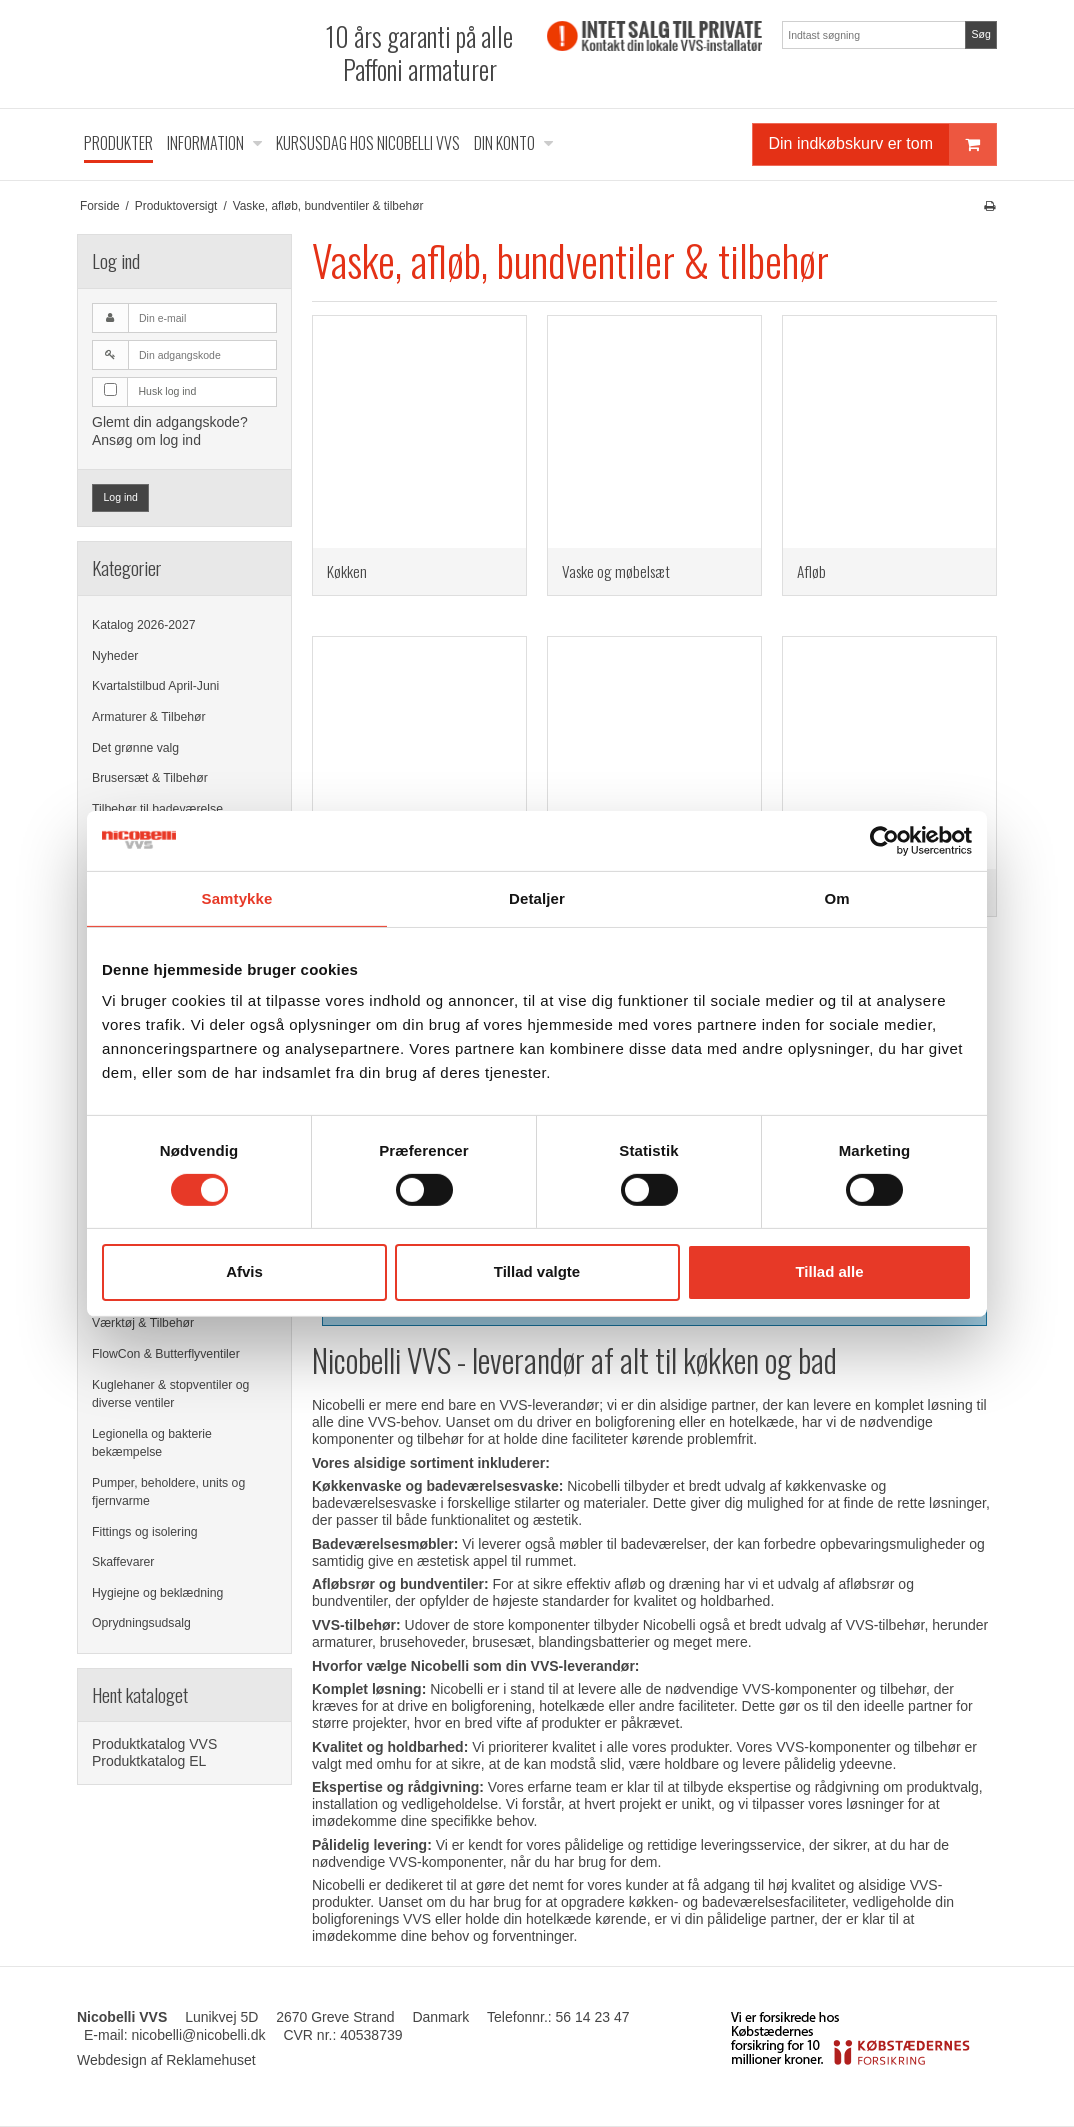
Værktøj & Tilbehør (143, 1323)
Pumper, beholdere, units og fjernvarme (168, 1492)
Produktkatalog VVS (154, 1744)
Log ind (121, 497)
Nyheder (115, 656)
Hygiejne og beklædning (157, 1593)
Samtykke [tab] (237, 897)
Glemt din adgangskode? (170, 422)
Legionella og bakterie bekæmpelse (152, 1443)
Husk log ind (168, 391)
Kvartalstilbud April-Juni (155, 686)
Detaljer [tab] (537, 897)
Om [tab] (836, 897)
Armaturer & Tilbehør (149, 717)
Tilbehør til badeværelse (157, 809)
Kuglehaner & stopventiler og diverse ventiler (170, 1394)
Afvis (244, 1271)
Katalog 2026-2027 (144, 625)
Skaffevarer (123, 1562)
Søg (980, 34)
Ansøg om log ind (146, 440)
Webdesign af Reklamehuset (166, 2060)
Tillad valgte (537, 1271)
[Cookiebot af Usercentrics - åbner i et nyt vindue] (884, 840)
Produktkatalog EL (149, 1761)
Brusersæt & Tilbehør (150, 778)
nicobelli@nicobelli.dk (198, 2035)
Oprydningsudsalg (141, 1623)
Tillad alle (829, 1271)
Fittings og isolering (145, 1532)
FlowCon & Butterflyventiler (166, 1354)
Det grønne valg (135, 748)
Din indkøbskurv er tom (883, 144)
